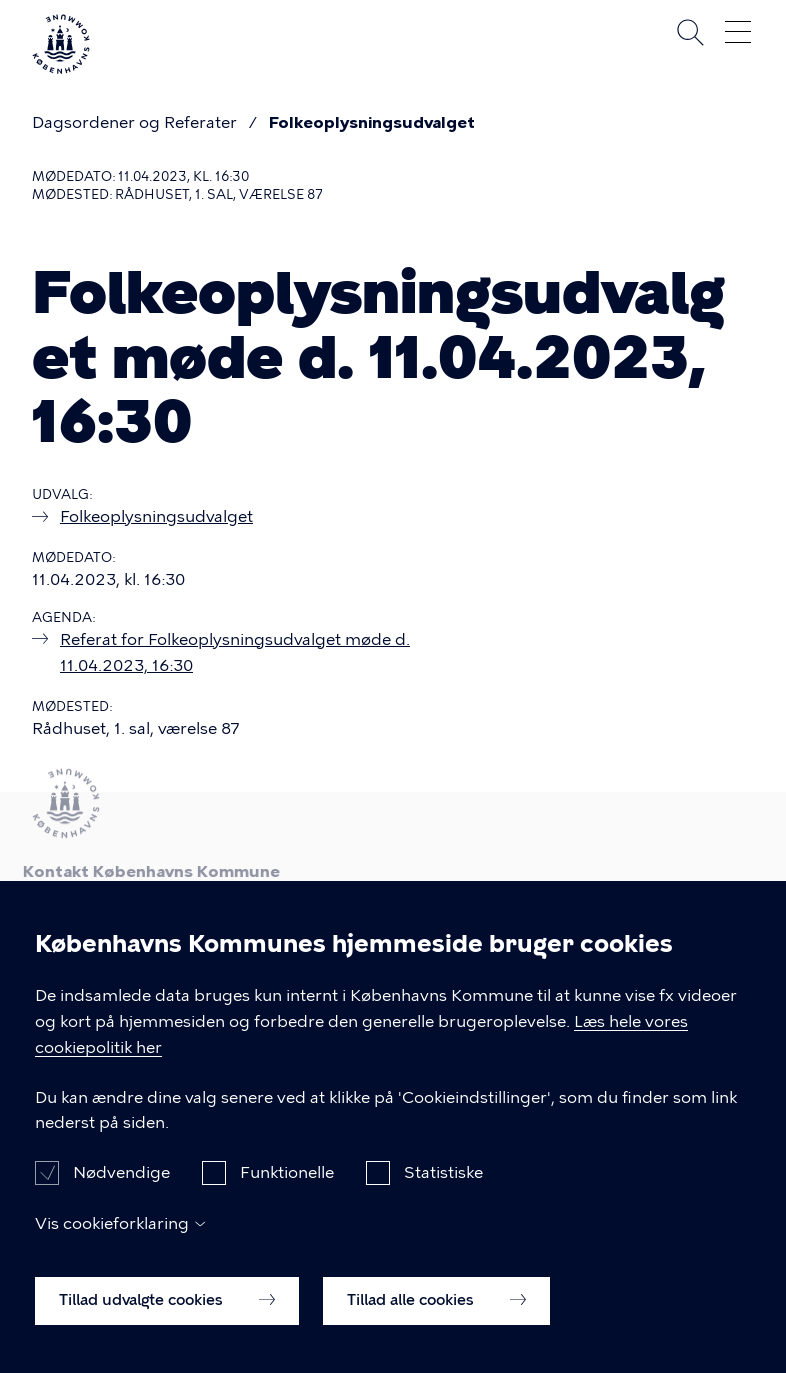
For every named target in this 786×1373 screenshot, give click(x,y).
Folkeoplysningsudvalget (372, 122)
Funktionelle (287, 1191)
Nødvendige (121, 1191)
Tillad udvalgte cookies (167, 1318)
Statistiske (443, 1191)
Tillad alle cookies (436, 1318)
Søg (690, 32)
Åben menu (738, 32)
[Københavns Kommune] (61, 65)
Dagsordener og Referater (134, 122)
